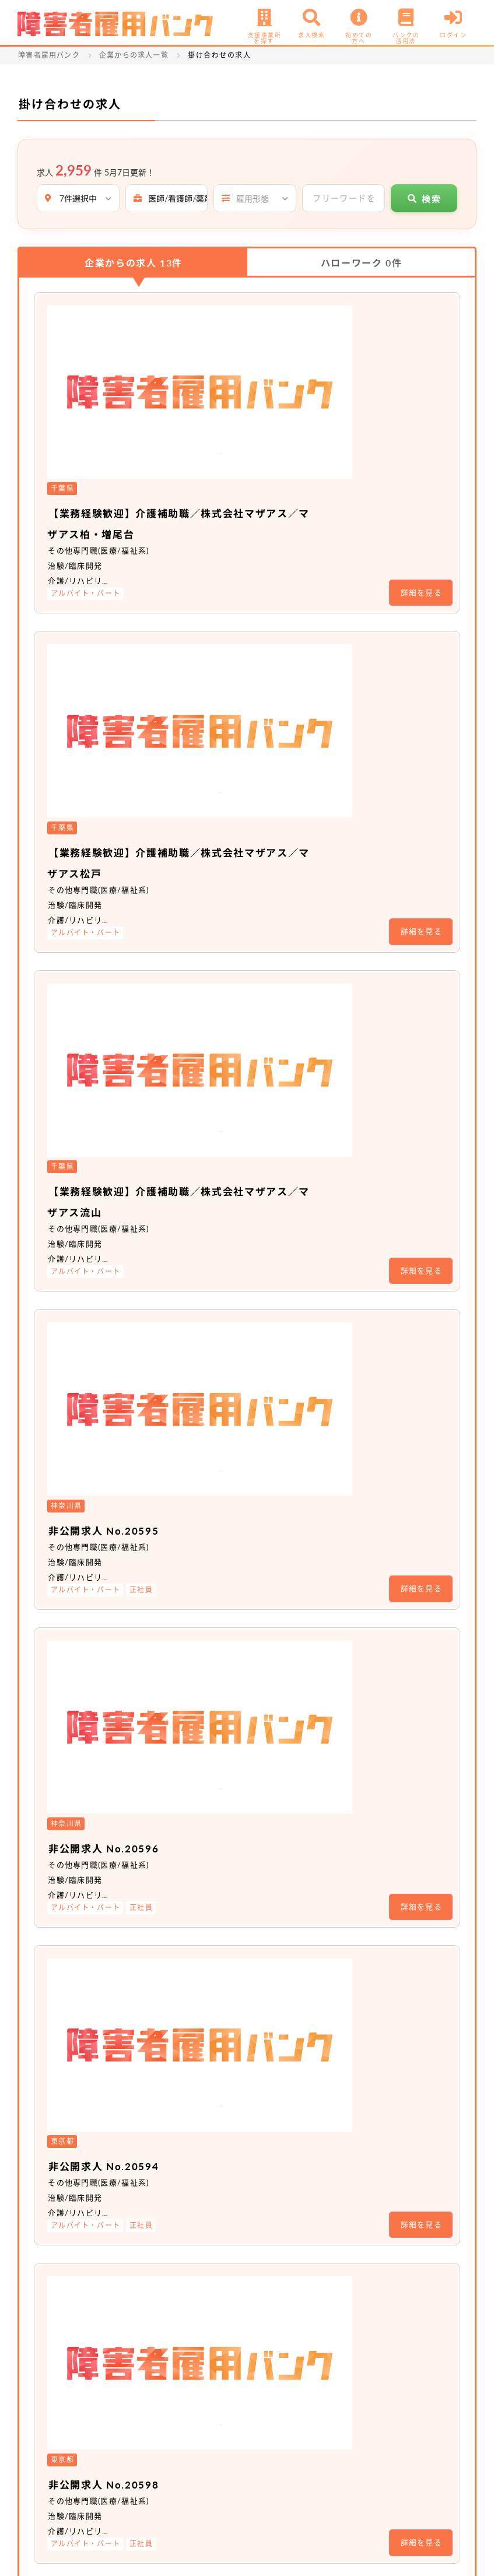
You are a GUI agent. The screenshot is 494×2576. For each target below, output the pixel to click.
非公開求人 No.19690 (242, 1528)
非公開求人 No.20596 (242, 963)
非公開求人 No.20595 (242, 822)
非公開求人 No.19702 (242, 1669)
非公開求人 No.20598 (242, 1245)
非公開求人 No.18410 (242, 2092)
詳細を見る (422, 415)
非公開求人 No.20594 (242, 1104)
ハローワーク (361, 262)
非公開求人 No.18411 (242, 1951)
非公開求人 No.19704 (242, 1387)
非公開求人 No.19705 (242, 1810)
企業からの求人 (134, 262)
